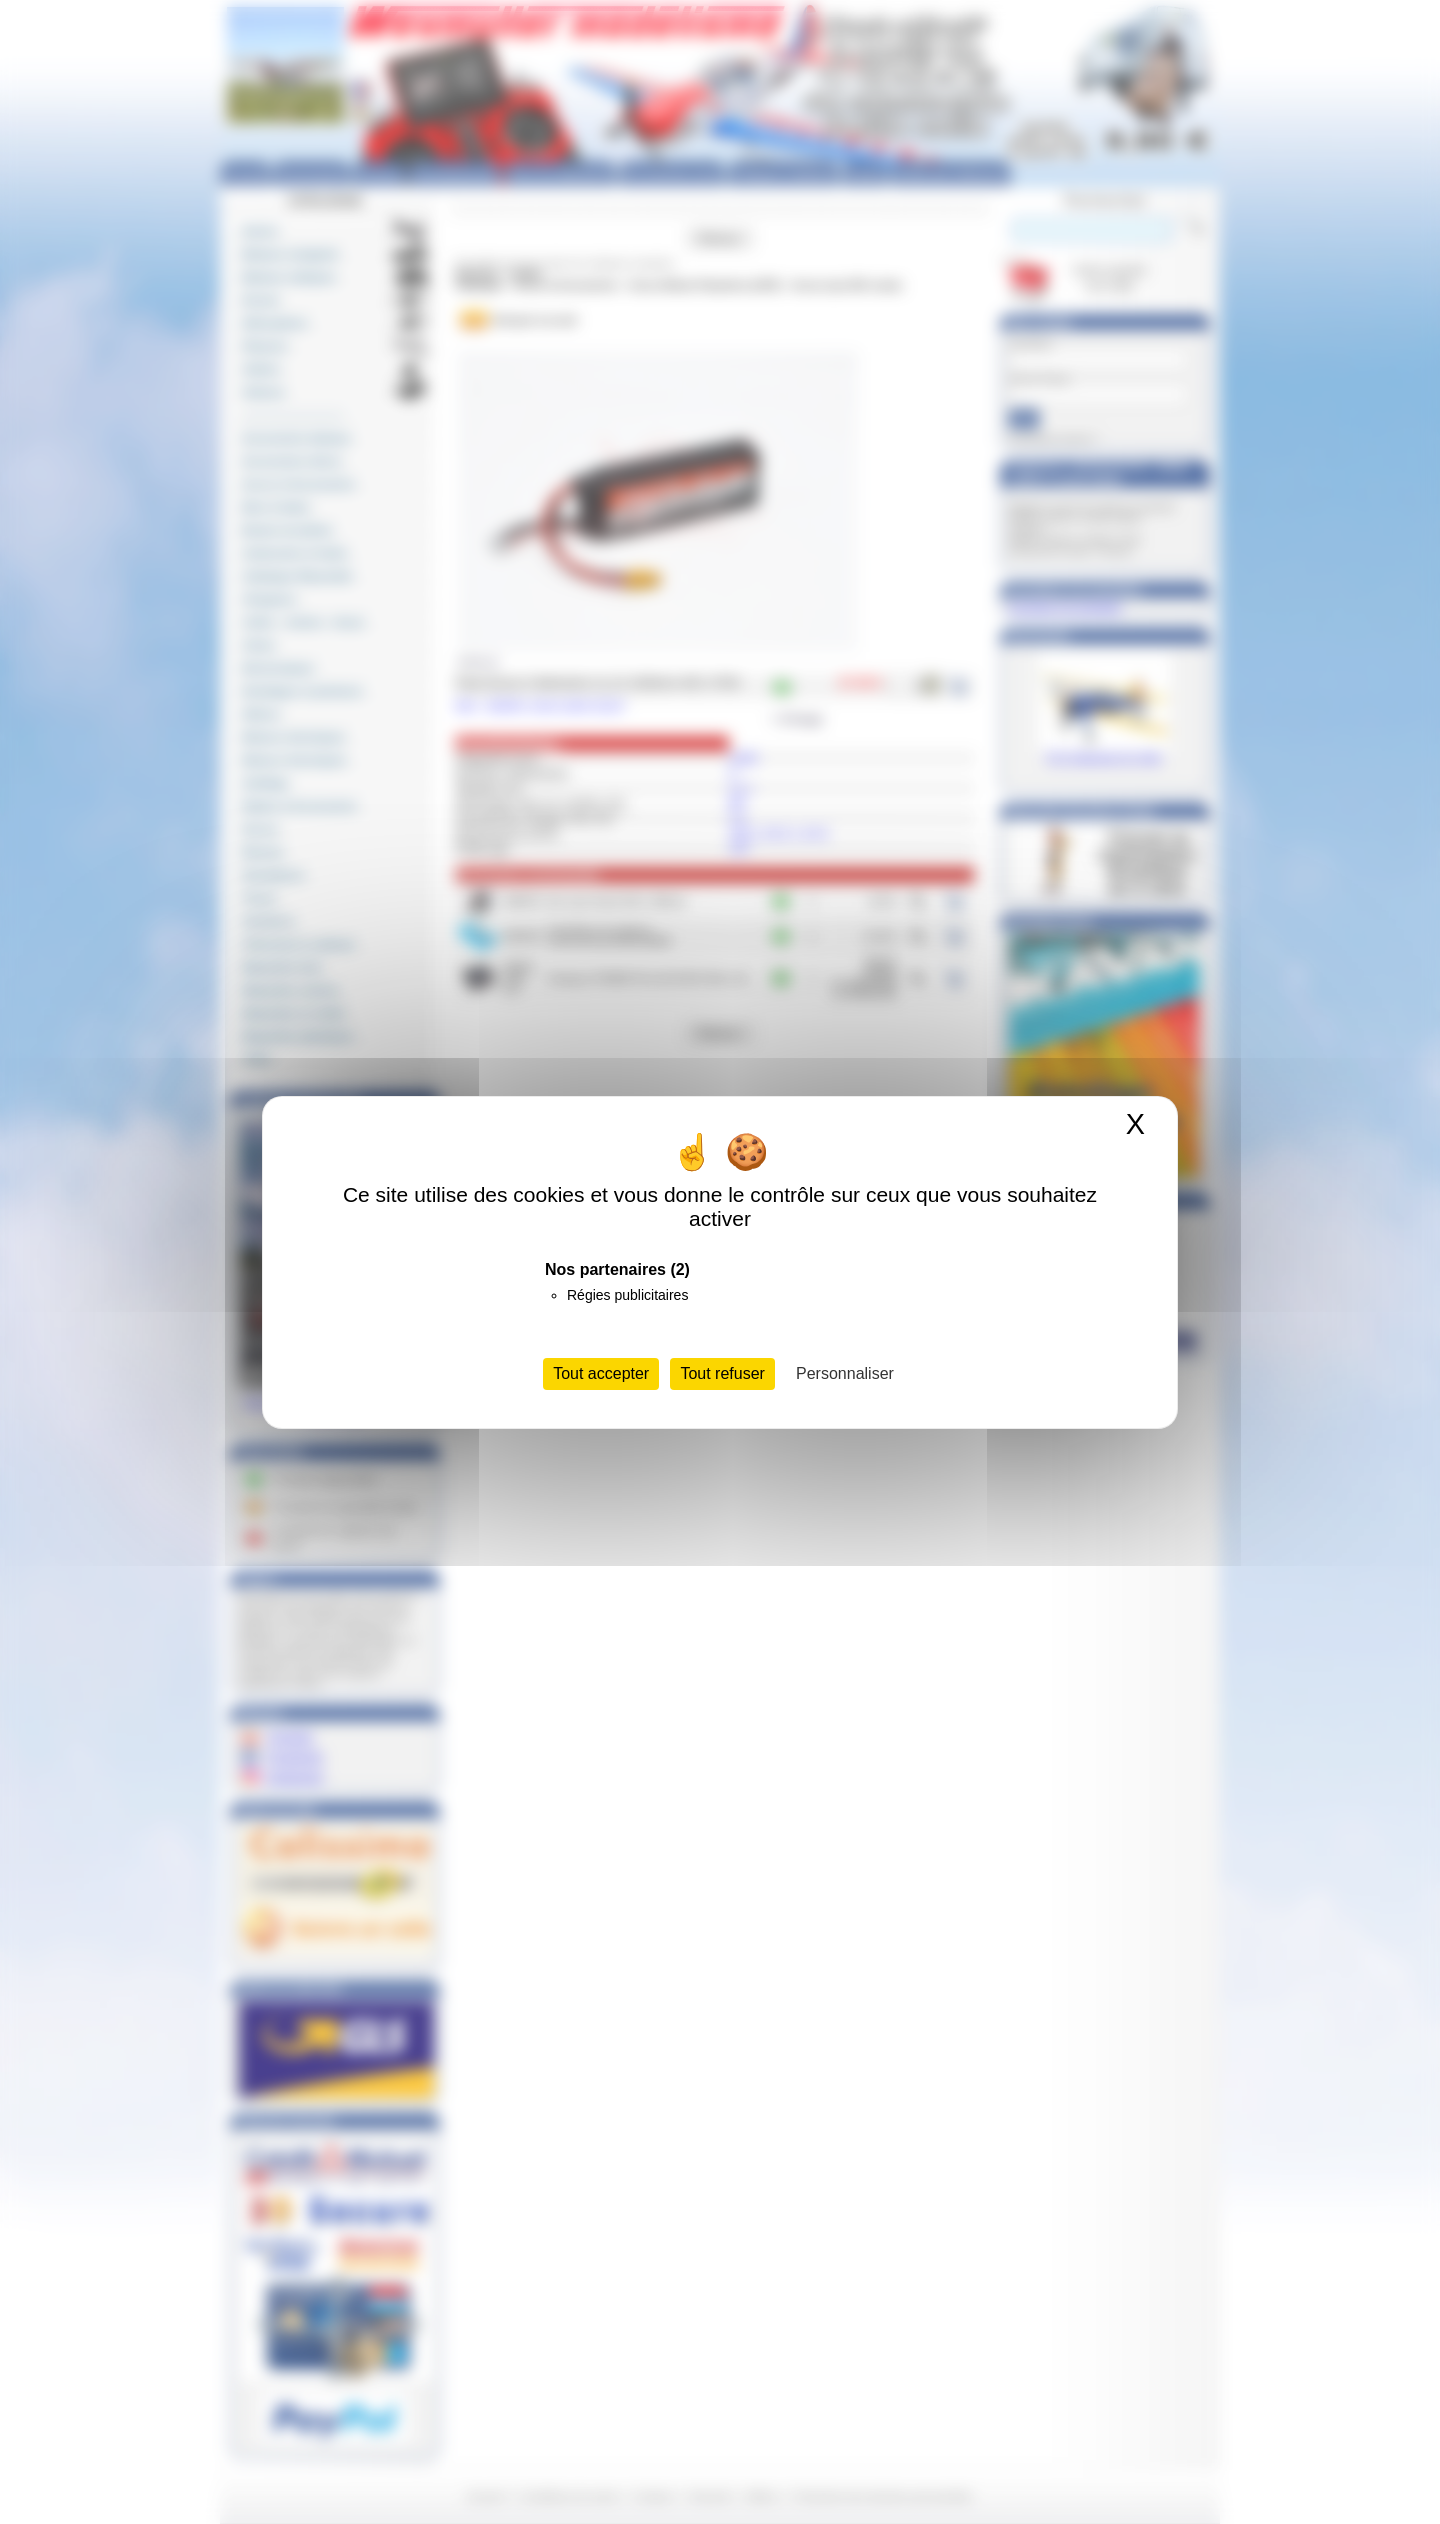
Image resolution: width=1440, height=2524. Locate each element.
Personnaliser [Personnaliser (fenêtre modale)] (845, 1373)
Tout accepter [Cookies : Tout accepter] (601, 1373)
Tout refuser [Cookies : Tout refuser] (722, 1373)
